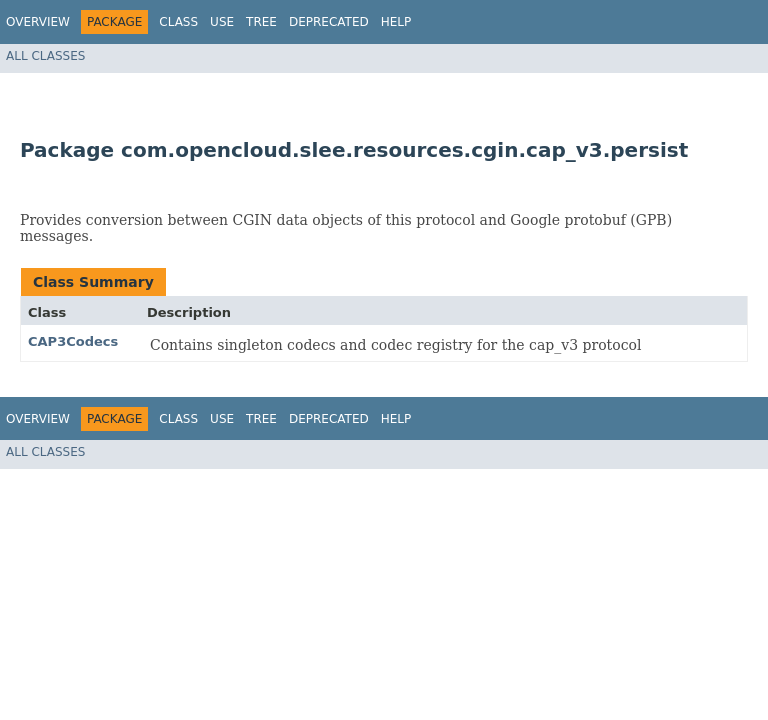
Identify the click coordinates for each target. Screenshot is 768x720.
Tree (261, 22)
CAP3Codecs (73, 341)
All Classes (45, 56)
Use (222, 22)
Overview (38, 22)
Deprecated (329, 22)
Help (396, 22)
